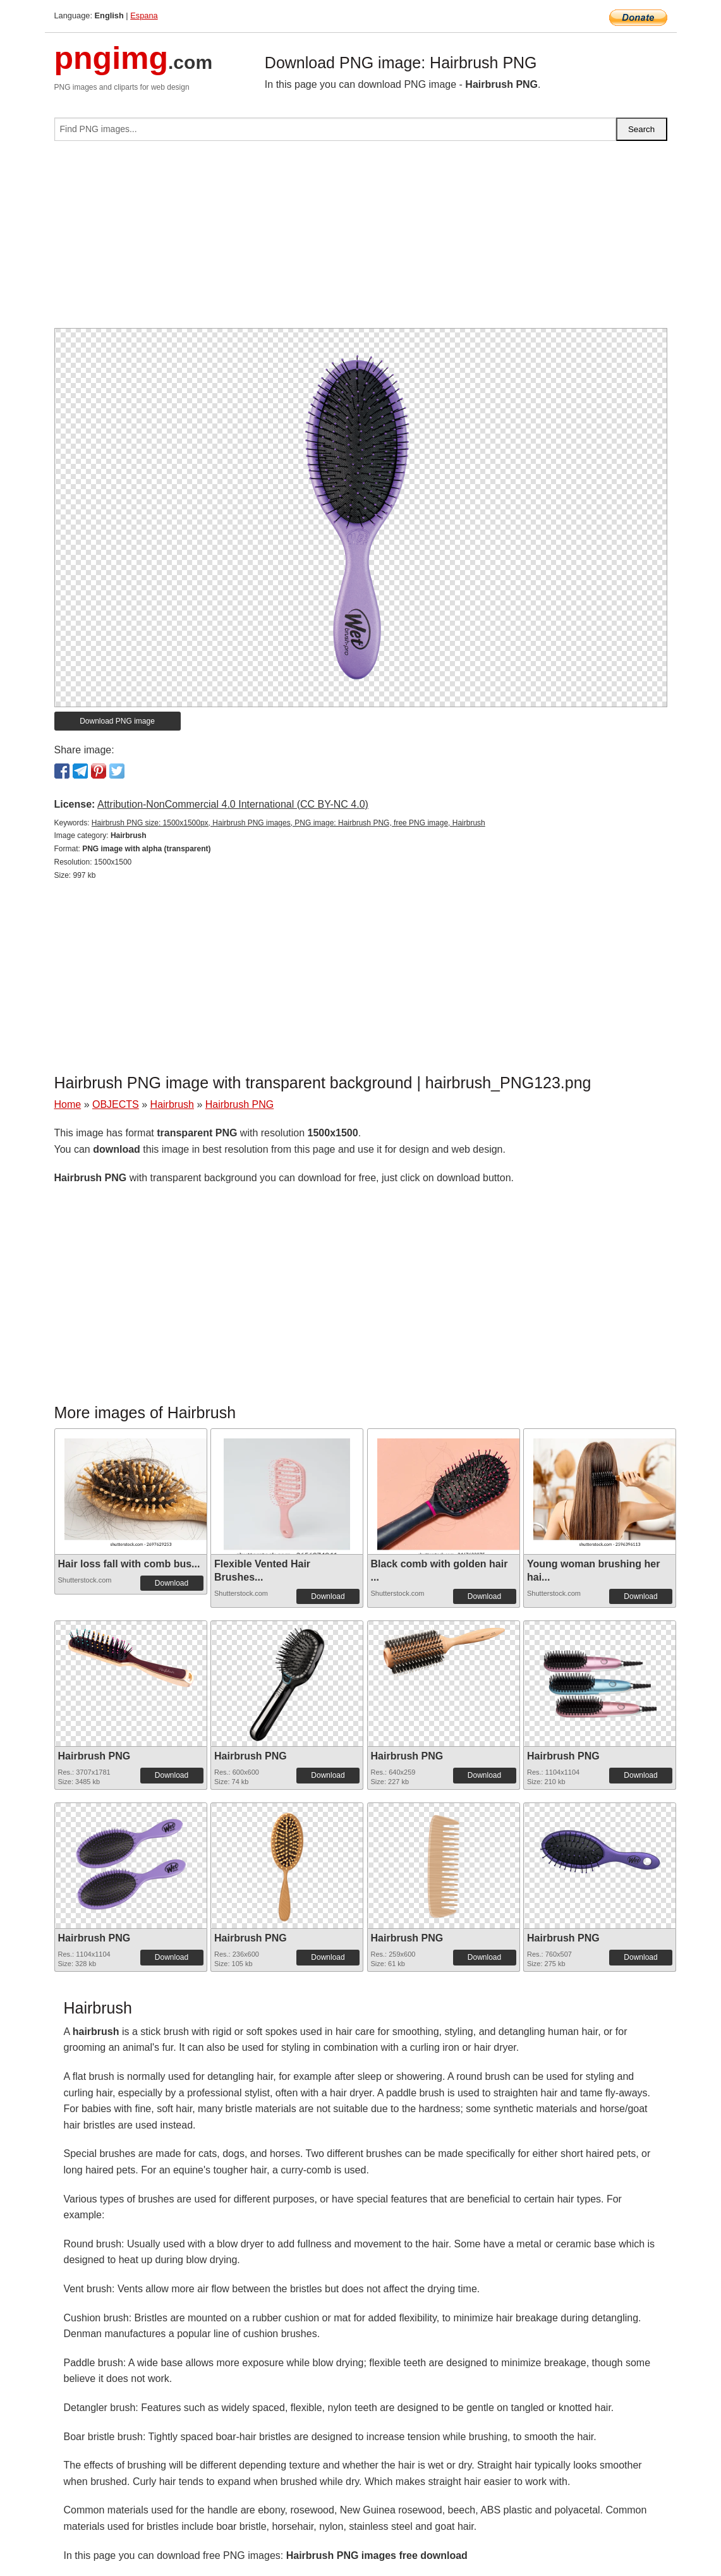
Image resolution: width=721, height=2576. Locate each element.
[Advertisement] (360, 239)
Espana (143, 15)
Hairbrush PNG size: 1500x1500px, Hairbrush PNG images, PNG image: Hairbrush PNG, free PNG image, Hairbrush (288, 822)
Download (171, 1583)
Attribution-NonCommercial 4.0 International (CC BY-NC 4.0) (232, 804)
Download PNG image (117, 721)
